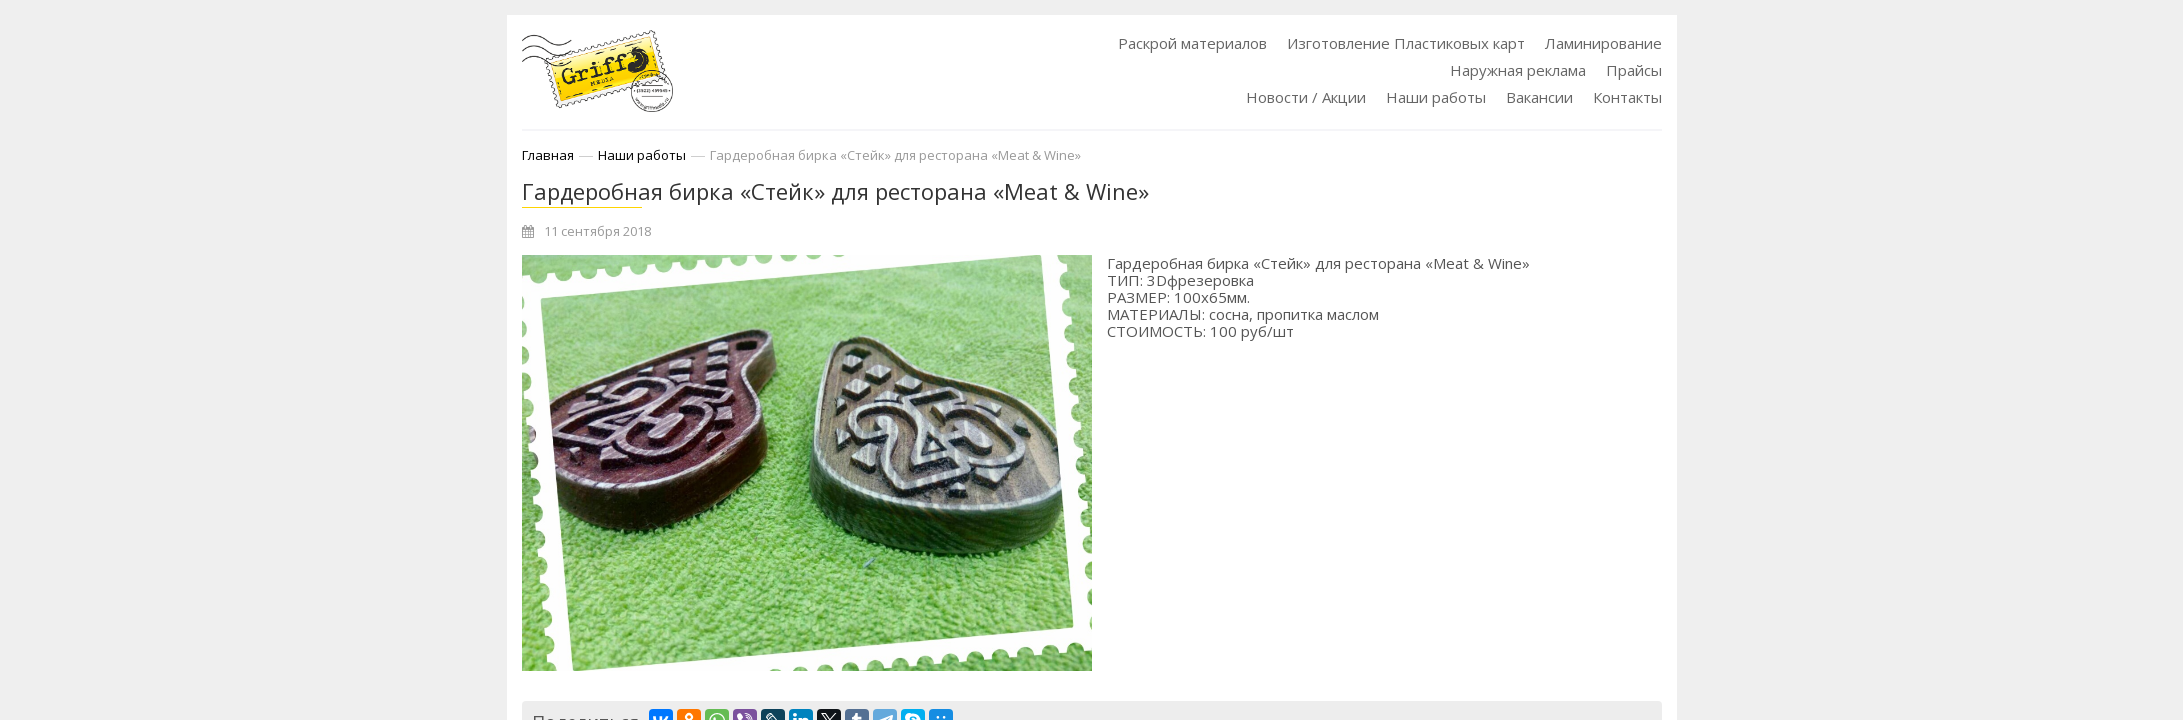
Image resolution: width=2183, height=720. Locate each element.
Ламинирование (1603, 43)
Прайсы (1634, 70)
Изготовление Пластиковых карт (1406, 43)
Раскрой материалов (1192, 43)
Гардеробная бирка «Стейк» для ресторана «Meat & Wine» (895, 155)
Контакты (1627, 97)
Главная (548, 155)
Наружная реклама (1518, 70)
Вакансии (1539, 97)
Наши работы (1436, 97)
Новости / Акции (1306, 97)
